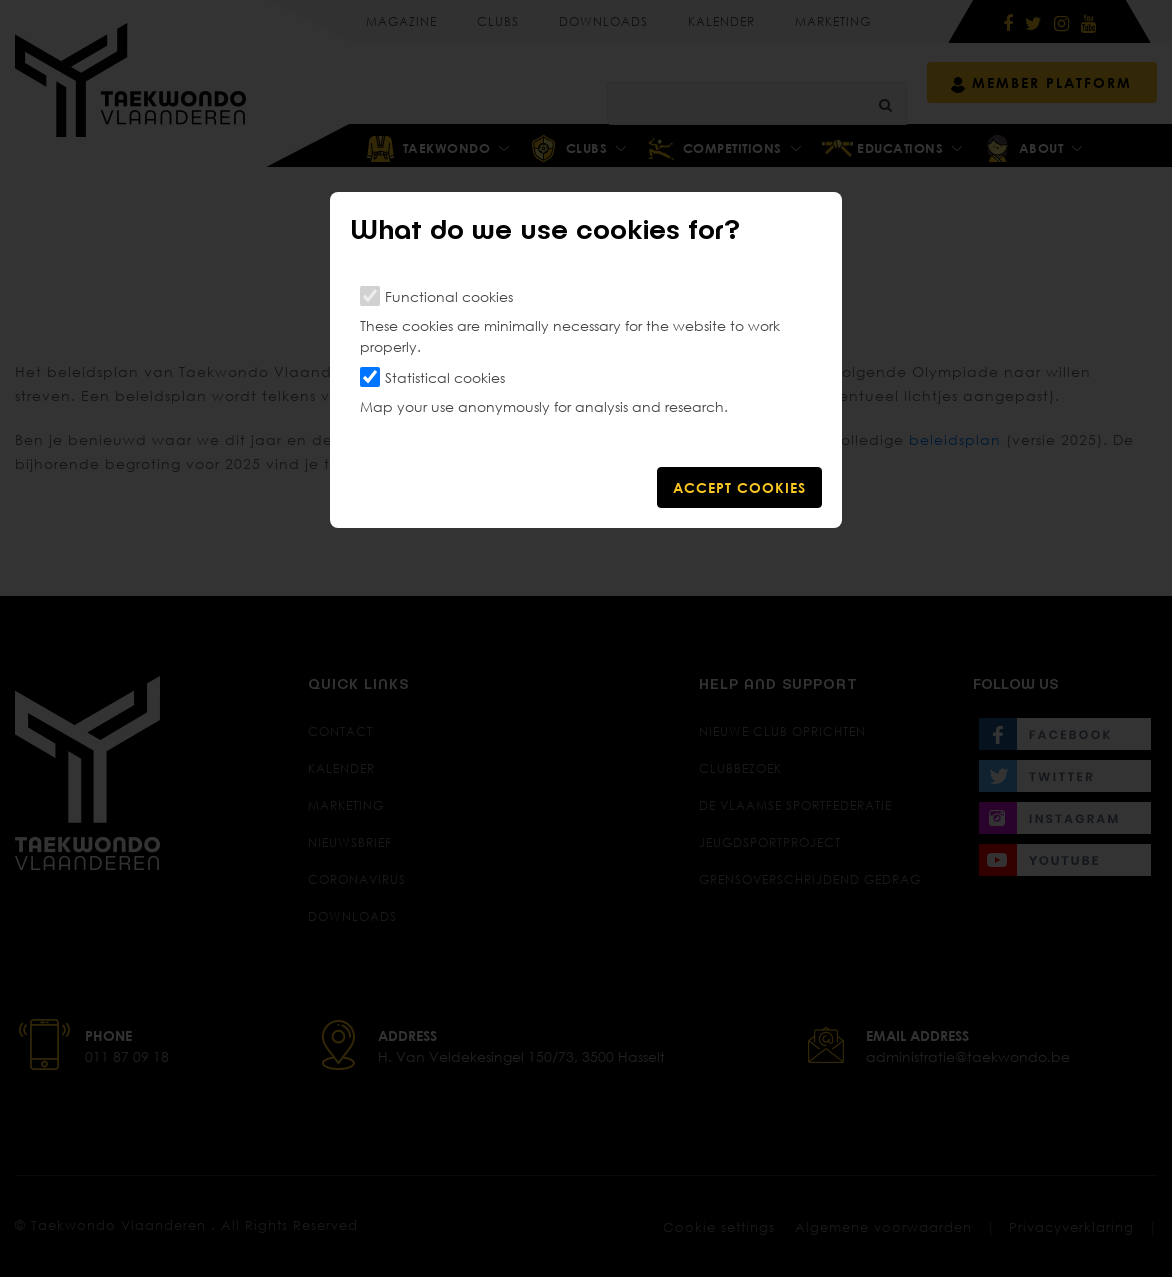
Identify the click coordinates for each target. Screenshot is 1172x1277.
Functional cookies (449, 296)
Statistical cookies (445, 377)
